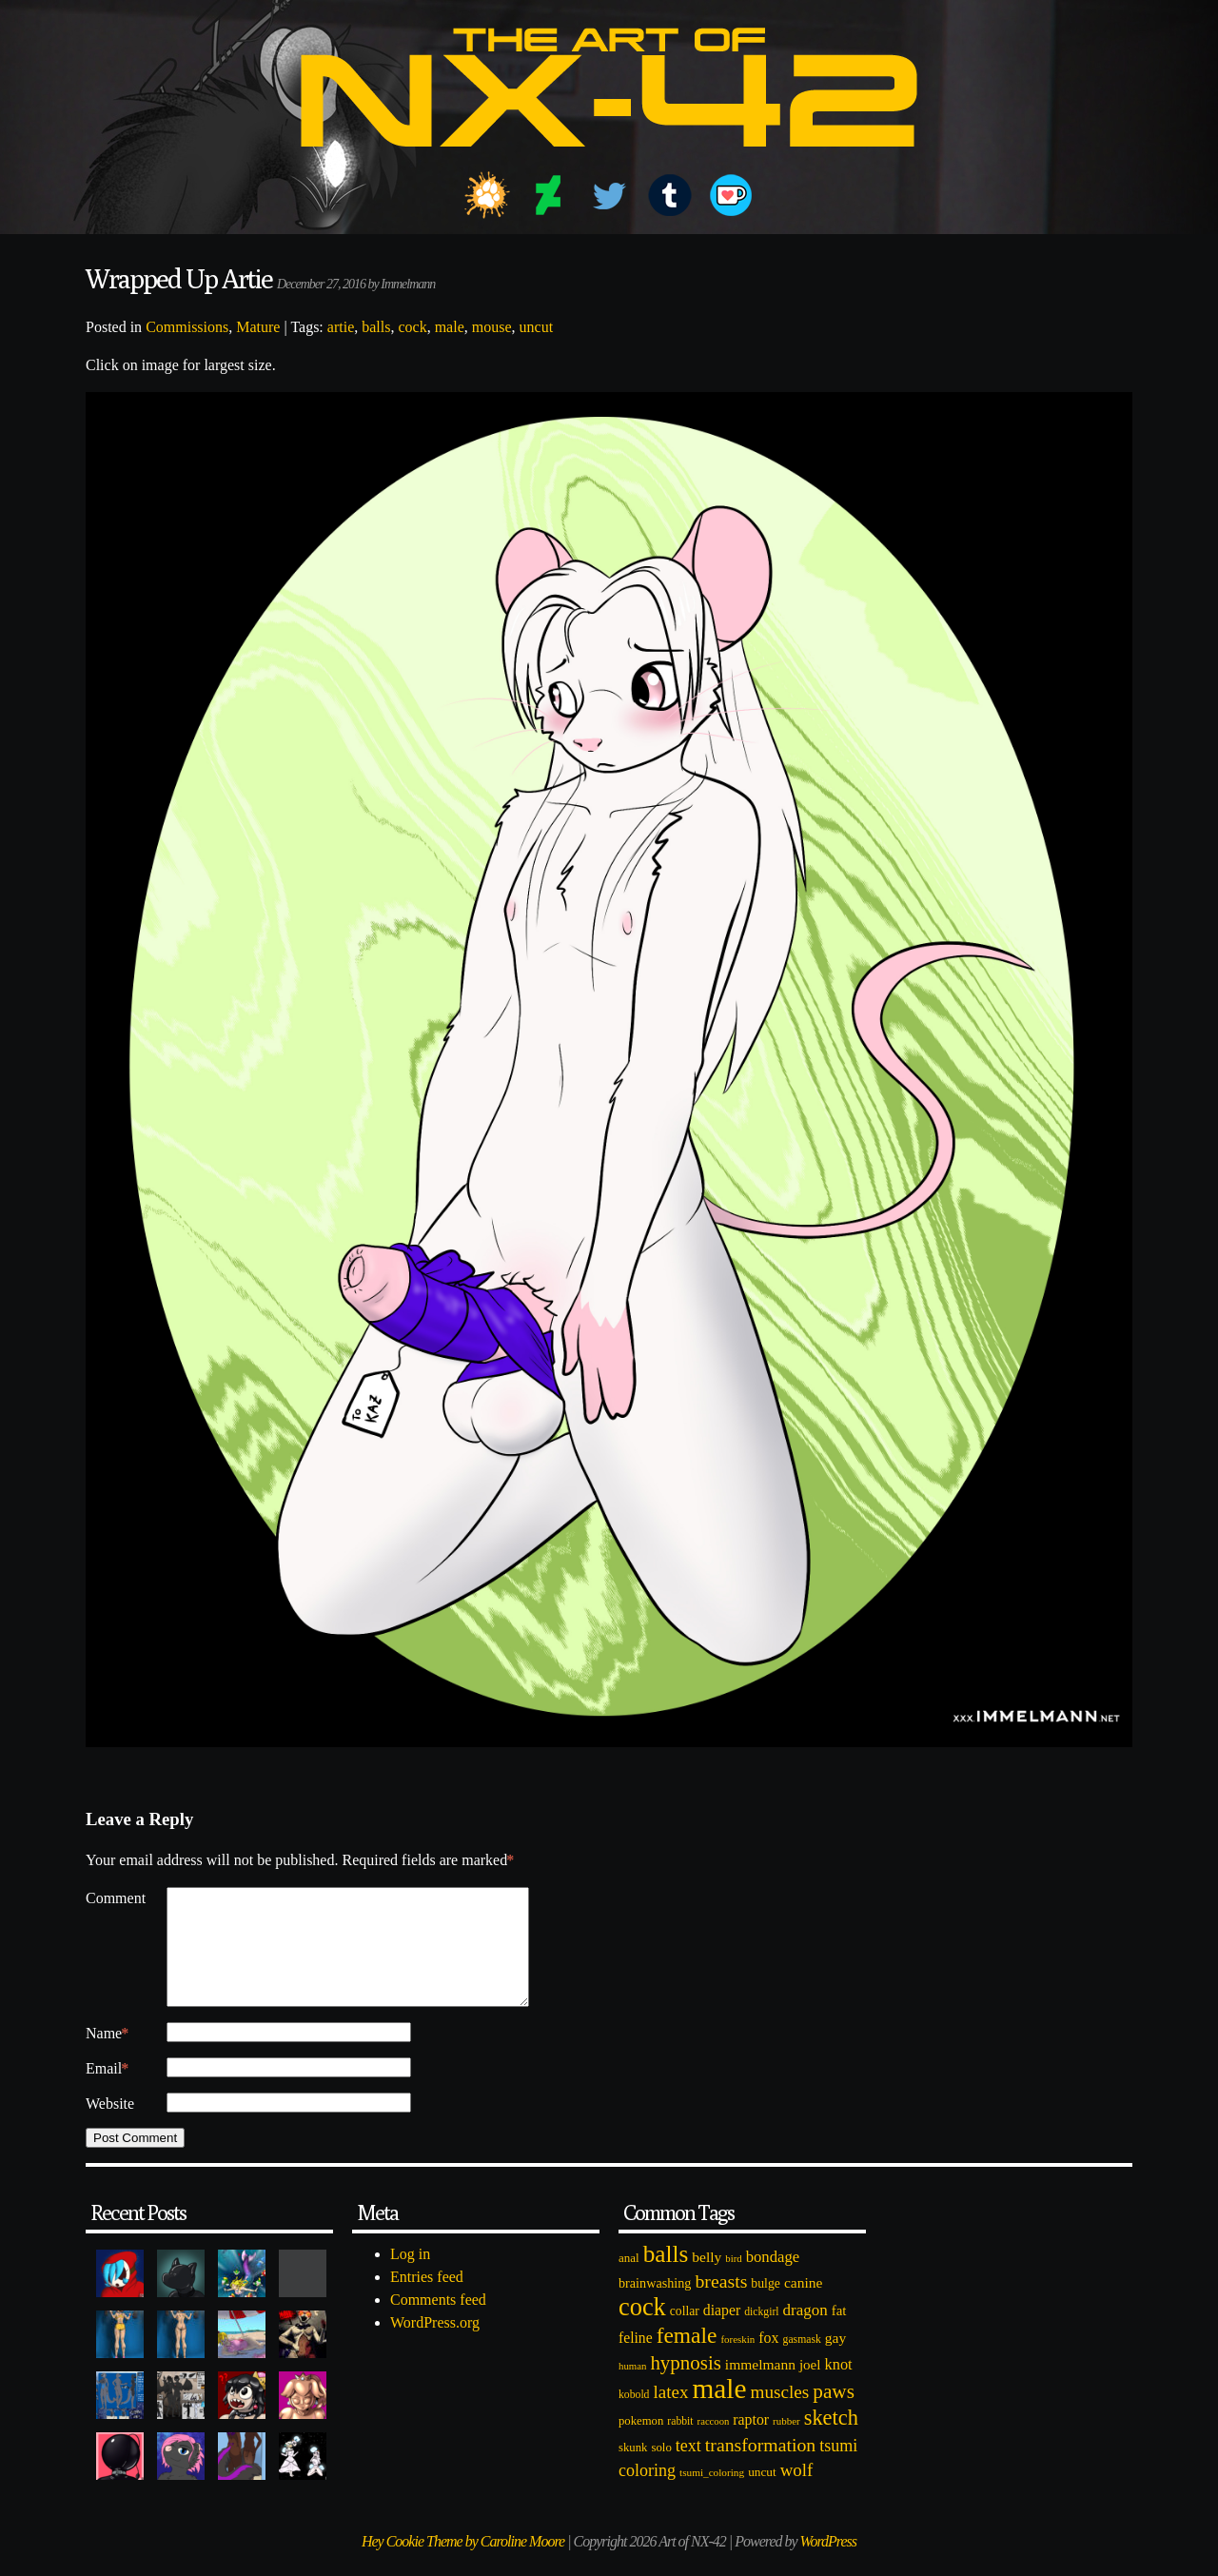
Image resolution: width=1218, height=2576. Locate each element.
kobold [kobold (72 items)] (634, 2417)
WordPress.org (435, 2345)
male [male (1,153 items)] (719, 2411)
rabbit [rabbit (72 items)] (680, 2444)
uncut (537, 327)
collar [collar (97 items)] (684, 2334)
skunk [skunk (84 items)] (633, 2470)
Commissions (187, 327)
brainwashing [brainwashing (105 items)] (655, 2305)
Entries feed (426, 2299)
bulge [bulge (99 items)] (765, 2306)
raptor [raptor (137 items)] (751, 2442)
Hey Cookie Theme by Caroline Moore (463, 2564)
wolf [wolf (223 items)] (797, 2493)
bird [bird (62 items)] (733, 2281)
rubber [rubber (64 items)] (786, 2443)
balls (376, 327)
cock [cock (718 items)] (642, 2329)
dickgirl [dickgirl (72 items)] (761, 2335)
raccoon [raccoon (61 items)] (713, 2444)
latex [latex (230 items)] (670, 2415)
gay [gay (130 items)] (835, 2360)
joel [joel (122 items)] (810, 2387)
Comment (116, 1898)
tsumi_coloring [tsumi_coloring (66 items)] (711, 2495)
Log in (410, 2277)
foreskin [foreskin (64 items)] (737, 2362)
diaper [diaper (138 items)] (721, 2333)
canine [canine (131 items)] (803, 2305)
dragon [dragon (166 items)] (805, 2333)
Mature (258, 327)
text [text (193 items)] (688, 2468)
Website (110, 2126)
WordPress (828, 2564)
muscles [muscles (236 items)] (779, 2415)
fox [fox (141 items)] (768, 2360)
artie (340, 327)
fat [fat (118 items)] (839, 2333)
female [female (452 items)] (687, 2358)
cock (412, 327)
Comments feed (438, 2322)
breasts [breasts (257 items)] (721, 2303)
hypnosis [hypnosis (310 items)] (685, 2385)
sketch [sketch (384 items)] (831, 2440)
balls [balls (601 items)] (666, 2277)
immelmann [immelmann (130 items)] (760, 2387)
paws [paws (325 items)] (834, 2414)
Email (107, 2091)
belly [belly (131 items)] (706, 2279)
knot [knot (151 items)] (839, 2387)
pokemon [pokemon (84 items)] (641, 2443)
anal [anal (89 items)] (629, 2280)
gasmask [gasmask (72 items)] (802, 2362)
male (449, 327)
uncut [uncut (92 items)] (762, 2495)
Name (107, 2056)
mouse (492, 327)
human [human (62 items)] (632, 2388)
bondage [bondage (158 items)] (773, 2280)
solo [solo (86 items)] (661, 2470)
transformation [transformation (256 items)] (760, 2467)
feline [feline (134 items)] (636, 2360)
